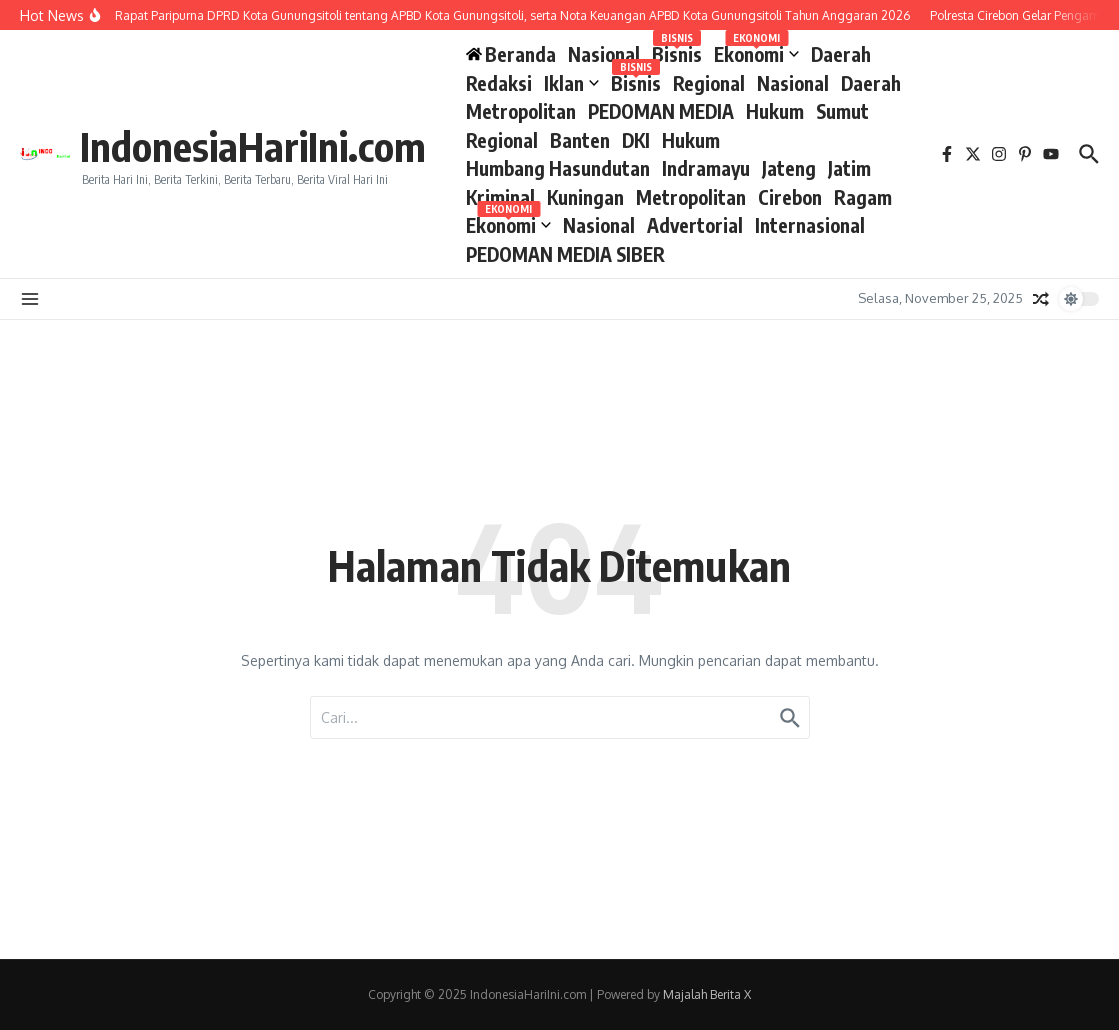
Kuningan (585, 197)
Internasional (810, 225)
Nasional (604, 54)
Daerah (841, 54)
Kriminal (500, 197)
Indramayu (706, 168)
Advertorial (695, 225)
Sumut (842, 111)
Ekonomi (756, 53)
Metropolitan (521, 111)
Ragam (863, 197)
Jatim (849, 168)
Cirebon (790, 197)
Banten (580, 140)
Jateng (789, 168)
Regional (709, 83)
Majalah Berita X (707, 994)
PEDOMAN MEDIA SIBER (565, 254)
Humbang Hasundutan (558, 168)
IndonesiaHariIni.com (253, 146)
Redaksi (499, 83)
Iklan (571, 83)
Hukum (775, 111)
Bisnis (677, 53)
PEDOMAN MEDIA (661, 111)
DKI (636, 140)
